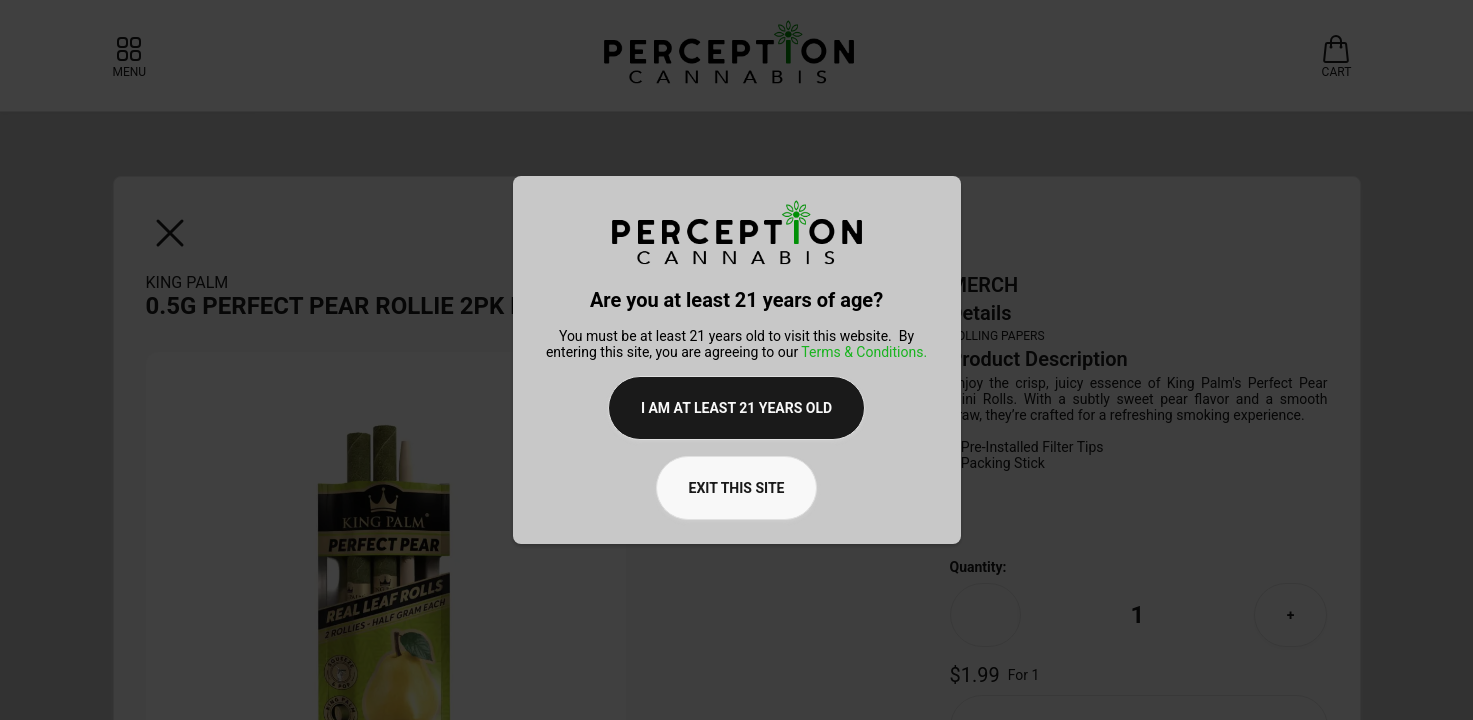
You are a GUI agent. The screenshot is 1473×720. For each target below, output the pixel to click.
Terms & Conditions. (864, 352)
